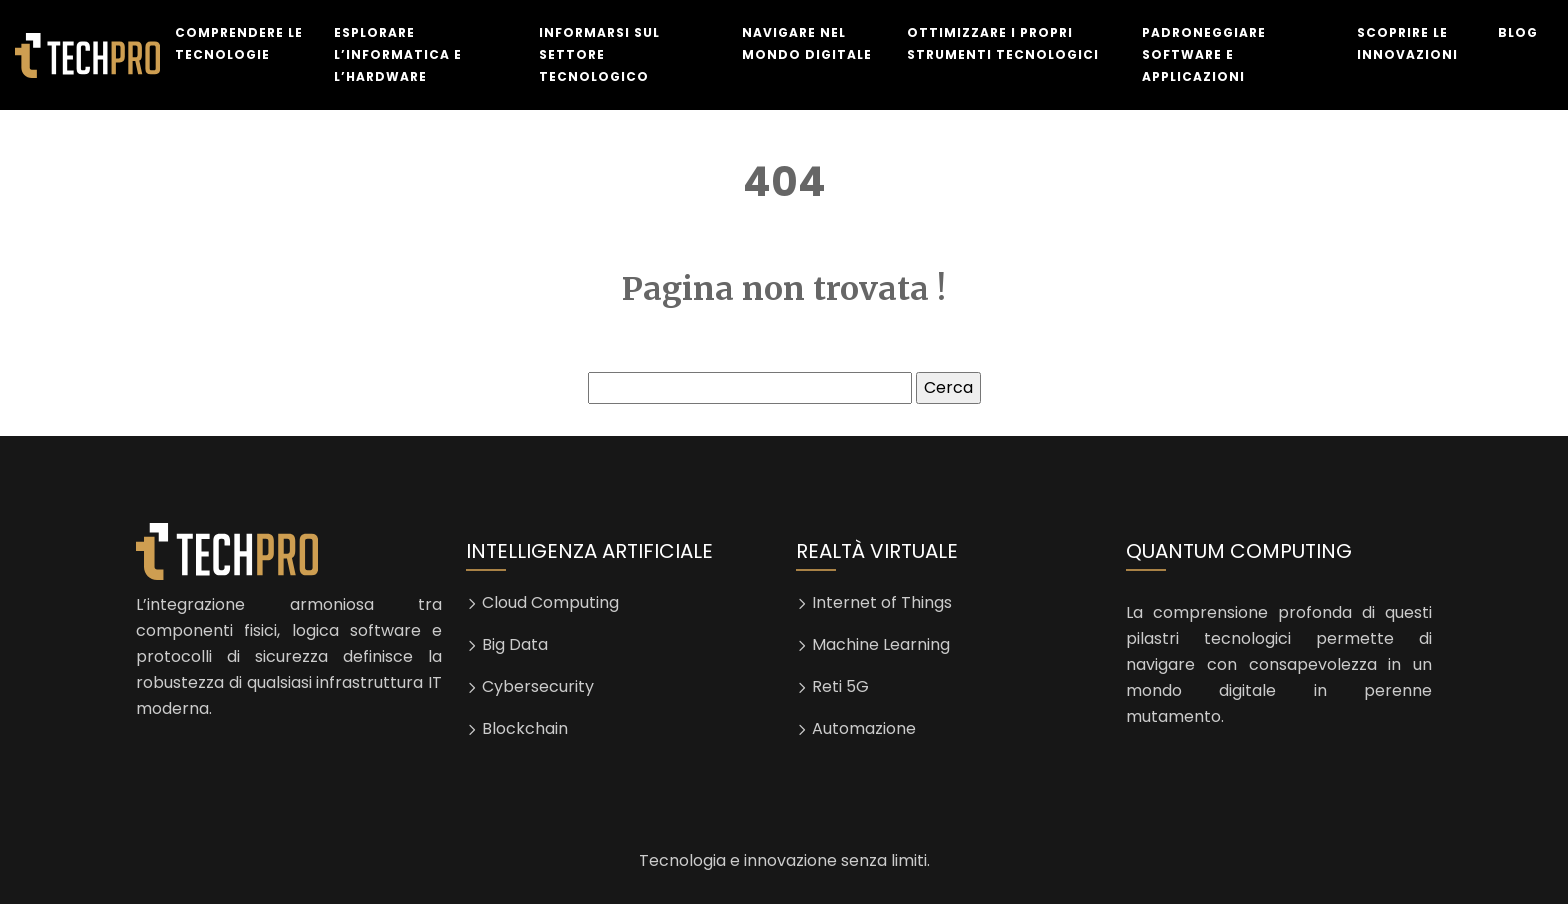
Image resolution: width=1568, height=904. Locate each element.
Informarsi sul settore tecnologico (599, 54)
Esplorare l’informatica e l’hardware (398, 54)
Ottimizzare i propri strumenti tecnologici (1003, 43)
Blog (1518, 32)
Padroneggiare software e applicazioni (1204, 54)
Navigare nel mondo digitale (807, 43)
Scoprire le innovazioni (1407, 43)
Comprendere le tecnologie (239, 43)
